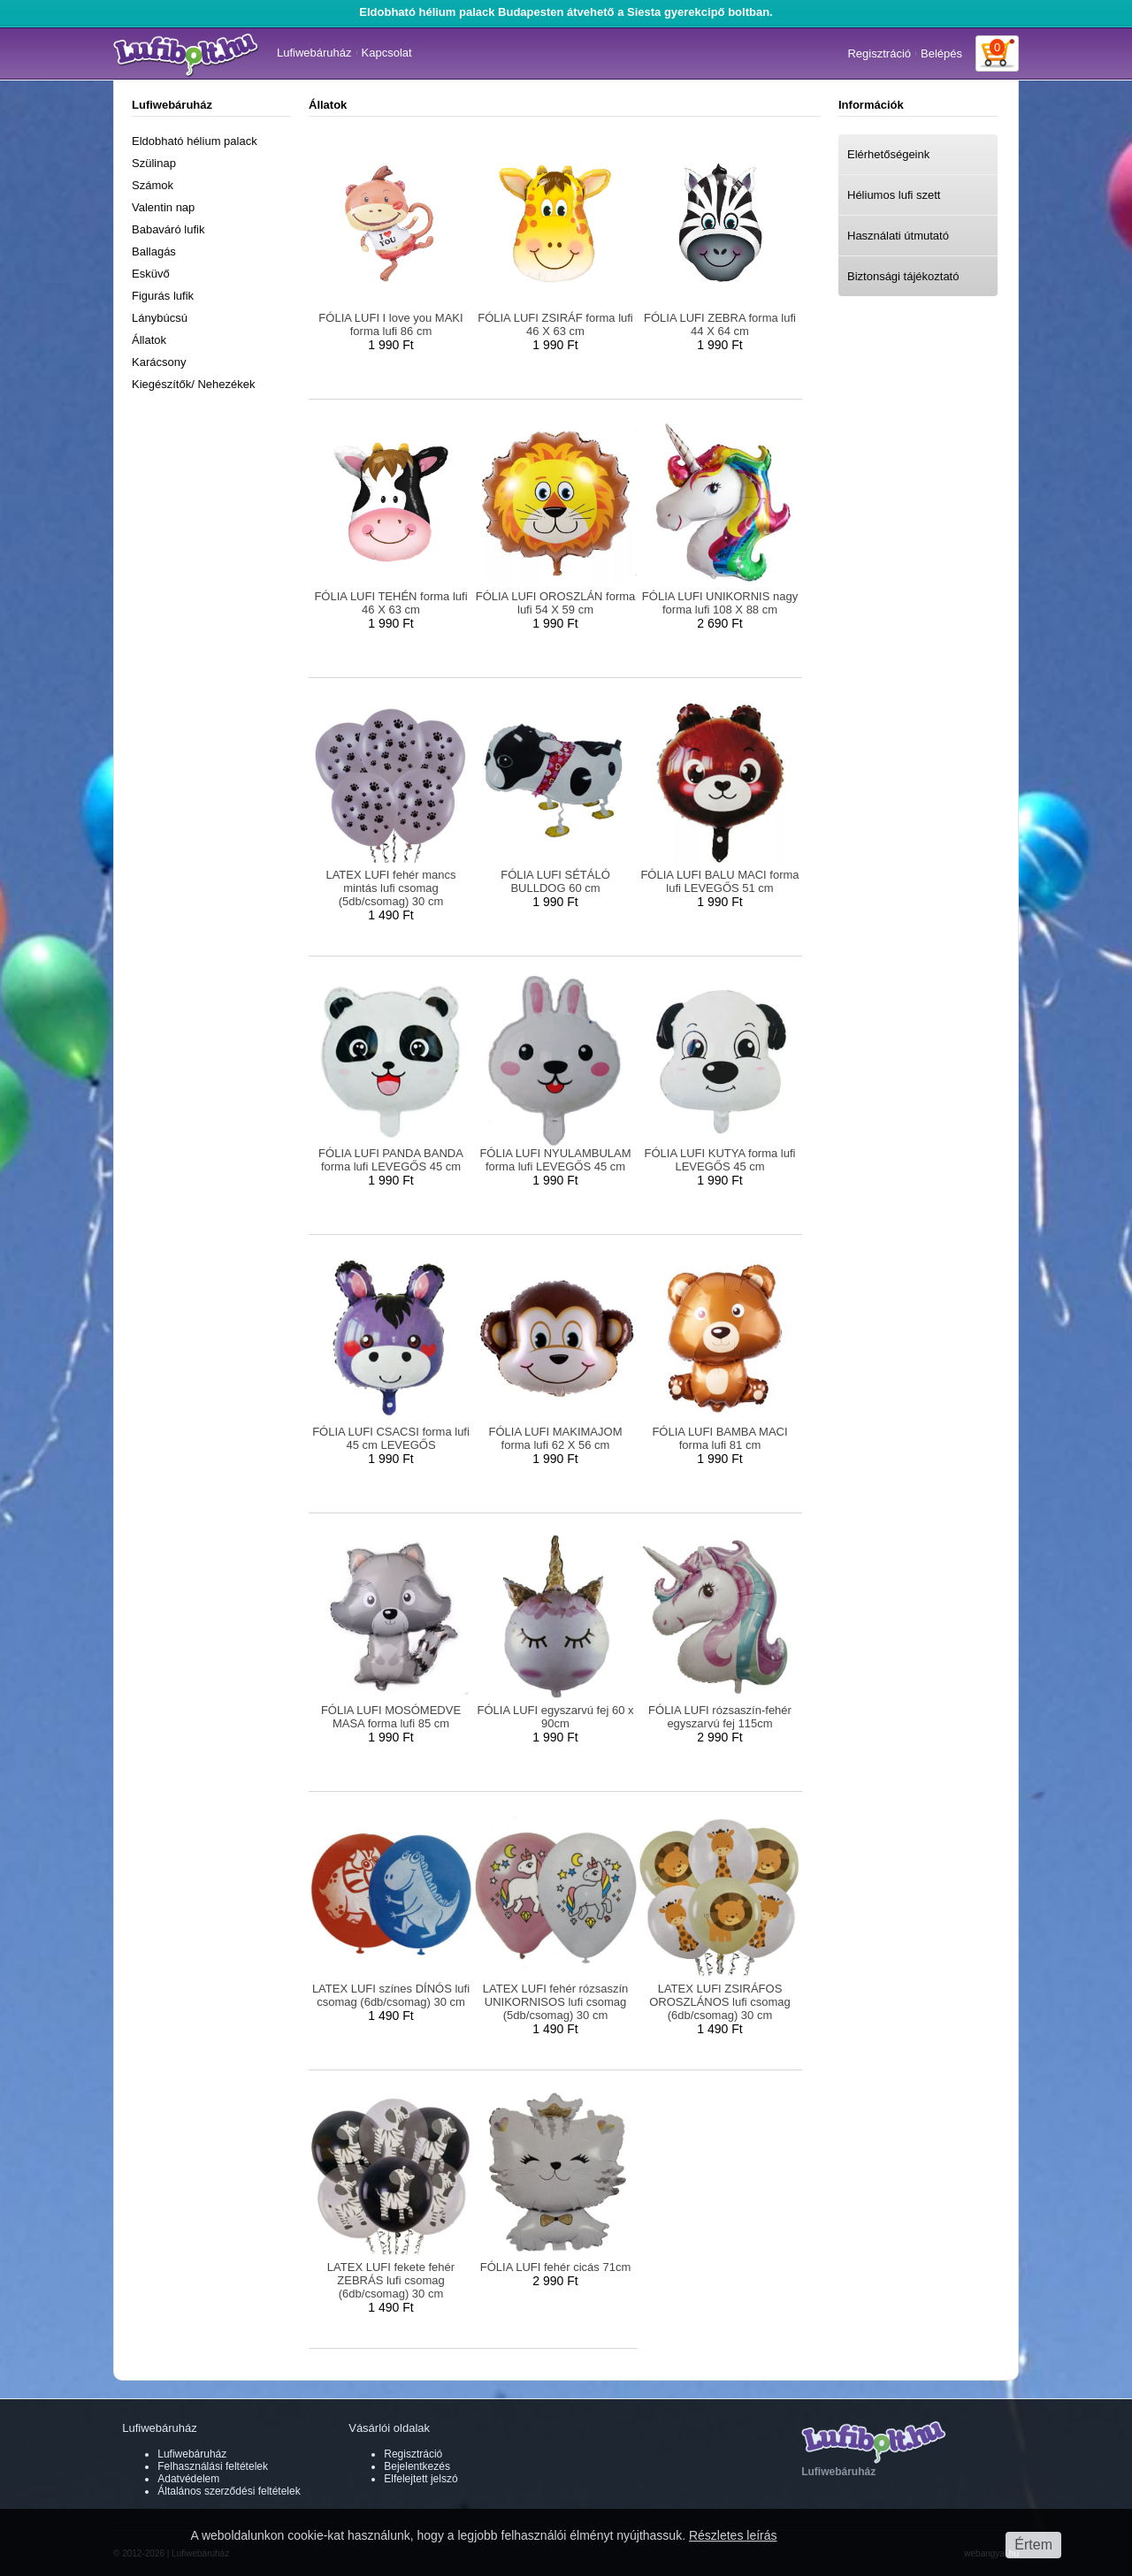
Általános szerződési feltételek (228, 2491)
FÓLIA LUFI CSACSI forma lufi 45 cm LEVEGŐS (391, 1438)
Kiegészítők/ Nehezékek (193, 384)
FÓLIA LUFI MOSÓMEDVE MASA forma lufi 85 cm (391, 1716)
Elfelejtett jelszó (420, 2479)
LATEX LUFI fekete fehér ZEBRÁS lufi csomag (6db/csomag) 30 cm (391, 2280)
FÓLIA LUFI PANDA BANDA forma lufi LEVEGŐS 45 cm (390, 1160)
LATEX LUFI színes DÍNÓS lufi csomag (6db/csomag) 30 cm (391, 1995)
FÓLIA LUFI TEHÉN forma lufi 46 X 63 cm (390, 603)
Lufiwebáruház (314, 52)
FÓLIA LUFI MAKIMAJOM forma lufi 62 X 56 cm (556, 1438)
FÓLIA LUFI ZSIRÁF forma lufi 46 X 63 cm (555, 324)
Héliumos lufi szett (893, 195)
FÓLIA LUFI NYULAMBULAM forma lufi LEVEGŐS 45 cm (555, 1160)
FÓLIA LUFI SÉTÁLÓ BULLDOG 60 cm (555, 881)
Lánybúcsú (159, 317)
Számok (152, 185)
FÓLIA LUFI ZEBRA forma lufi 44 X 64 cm (720, 324)
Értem (1033, 2544)
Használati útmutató (898, 235)
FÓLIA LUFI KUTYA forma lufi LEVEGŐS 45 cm (720, 1160)
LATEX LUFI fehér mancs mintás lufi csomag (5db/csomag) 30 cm (390, 888)
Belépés (941, 53)
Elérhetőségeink (888, 154)
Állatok (149, 340)
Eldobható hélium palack (194, 141)
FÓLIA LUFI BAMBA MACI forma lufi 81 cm (719, 1438)
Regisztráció (879, 53)
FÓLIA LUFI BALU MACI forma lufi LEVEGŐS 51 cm (719, 881)
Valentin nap (163, 207)
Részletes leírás (733, 2535)
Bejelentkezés (417, 2466)
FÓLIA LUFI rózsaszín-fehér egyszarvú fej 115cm (720, 1716)
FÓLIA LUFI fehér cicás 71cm (555, 2267)
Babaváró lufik (168, 229)
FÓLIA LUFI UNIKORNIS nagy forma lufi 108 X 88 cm (720, 603)
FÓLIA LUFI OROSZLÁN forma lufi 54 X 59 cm (556, 603)
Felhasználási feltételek (212, 2466)
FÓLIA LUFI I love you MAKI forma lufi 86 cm (390, 324)
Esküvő (151, 273)
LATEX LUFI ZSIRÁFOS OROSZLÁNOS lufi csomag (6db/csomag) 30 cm (720, 2002)
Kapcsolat (387, 52)
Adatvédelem (188, 2479)
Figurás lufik (163, 295)
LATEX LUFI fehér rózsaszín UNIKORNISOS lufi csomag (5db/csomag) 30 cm (556, 2002)
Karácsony (159, 362)
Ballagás (154, 251)
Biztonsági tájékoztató (903, 276)
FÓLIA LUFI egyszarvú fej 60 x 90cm (555, 1716)
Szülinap (154, 163)
